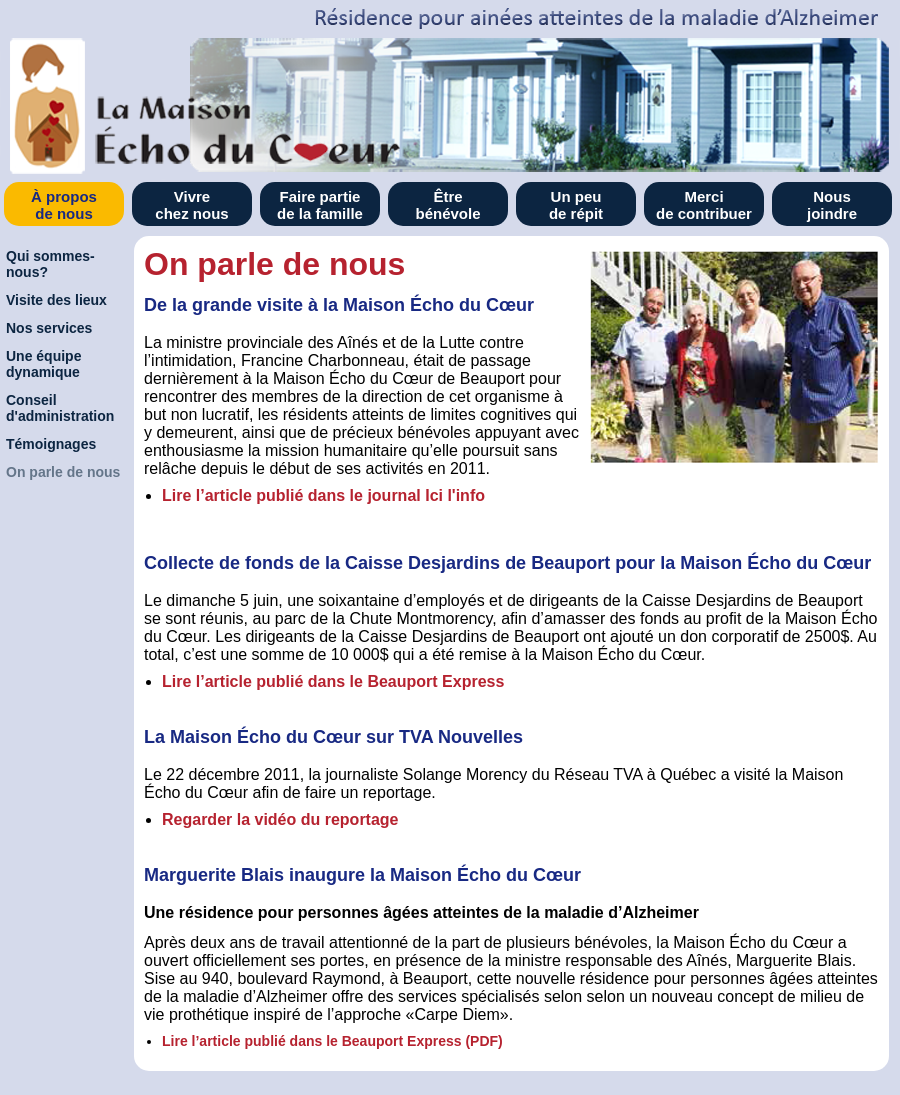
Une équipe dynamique (43, 364)
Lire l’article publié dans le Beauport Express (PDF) (332, 1041)
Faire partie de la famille (320, 205)
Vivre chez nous (191, 205)
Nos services (49, 328)
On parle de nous (63, 472)
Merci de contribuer (704, 205)
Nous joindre (832, 205)
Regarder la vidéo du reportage (280, 819)
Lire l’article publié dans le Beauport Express (333, 681)
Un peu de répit (576, 205)
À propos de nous (64, 205)
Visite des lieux (56, 300)
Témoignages (51, 444)
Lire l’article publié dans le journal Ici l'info (323, 495)
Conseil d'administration (60, 408)
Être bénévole (447, 205)
